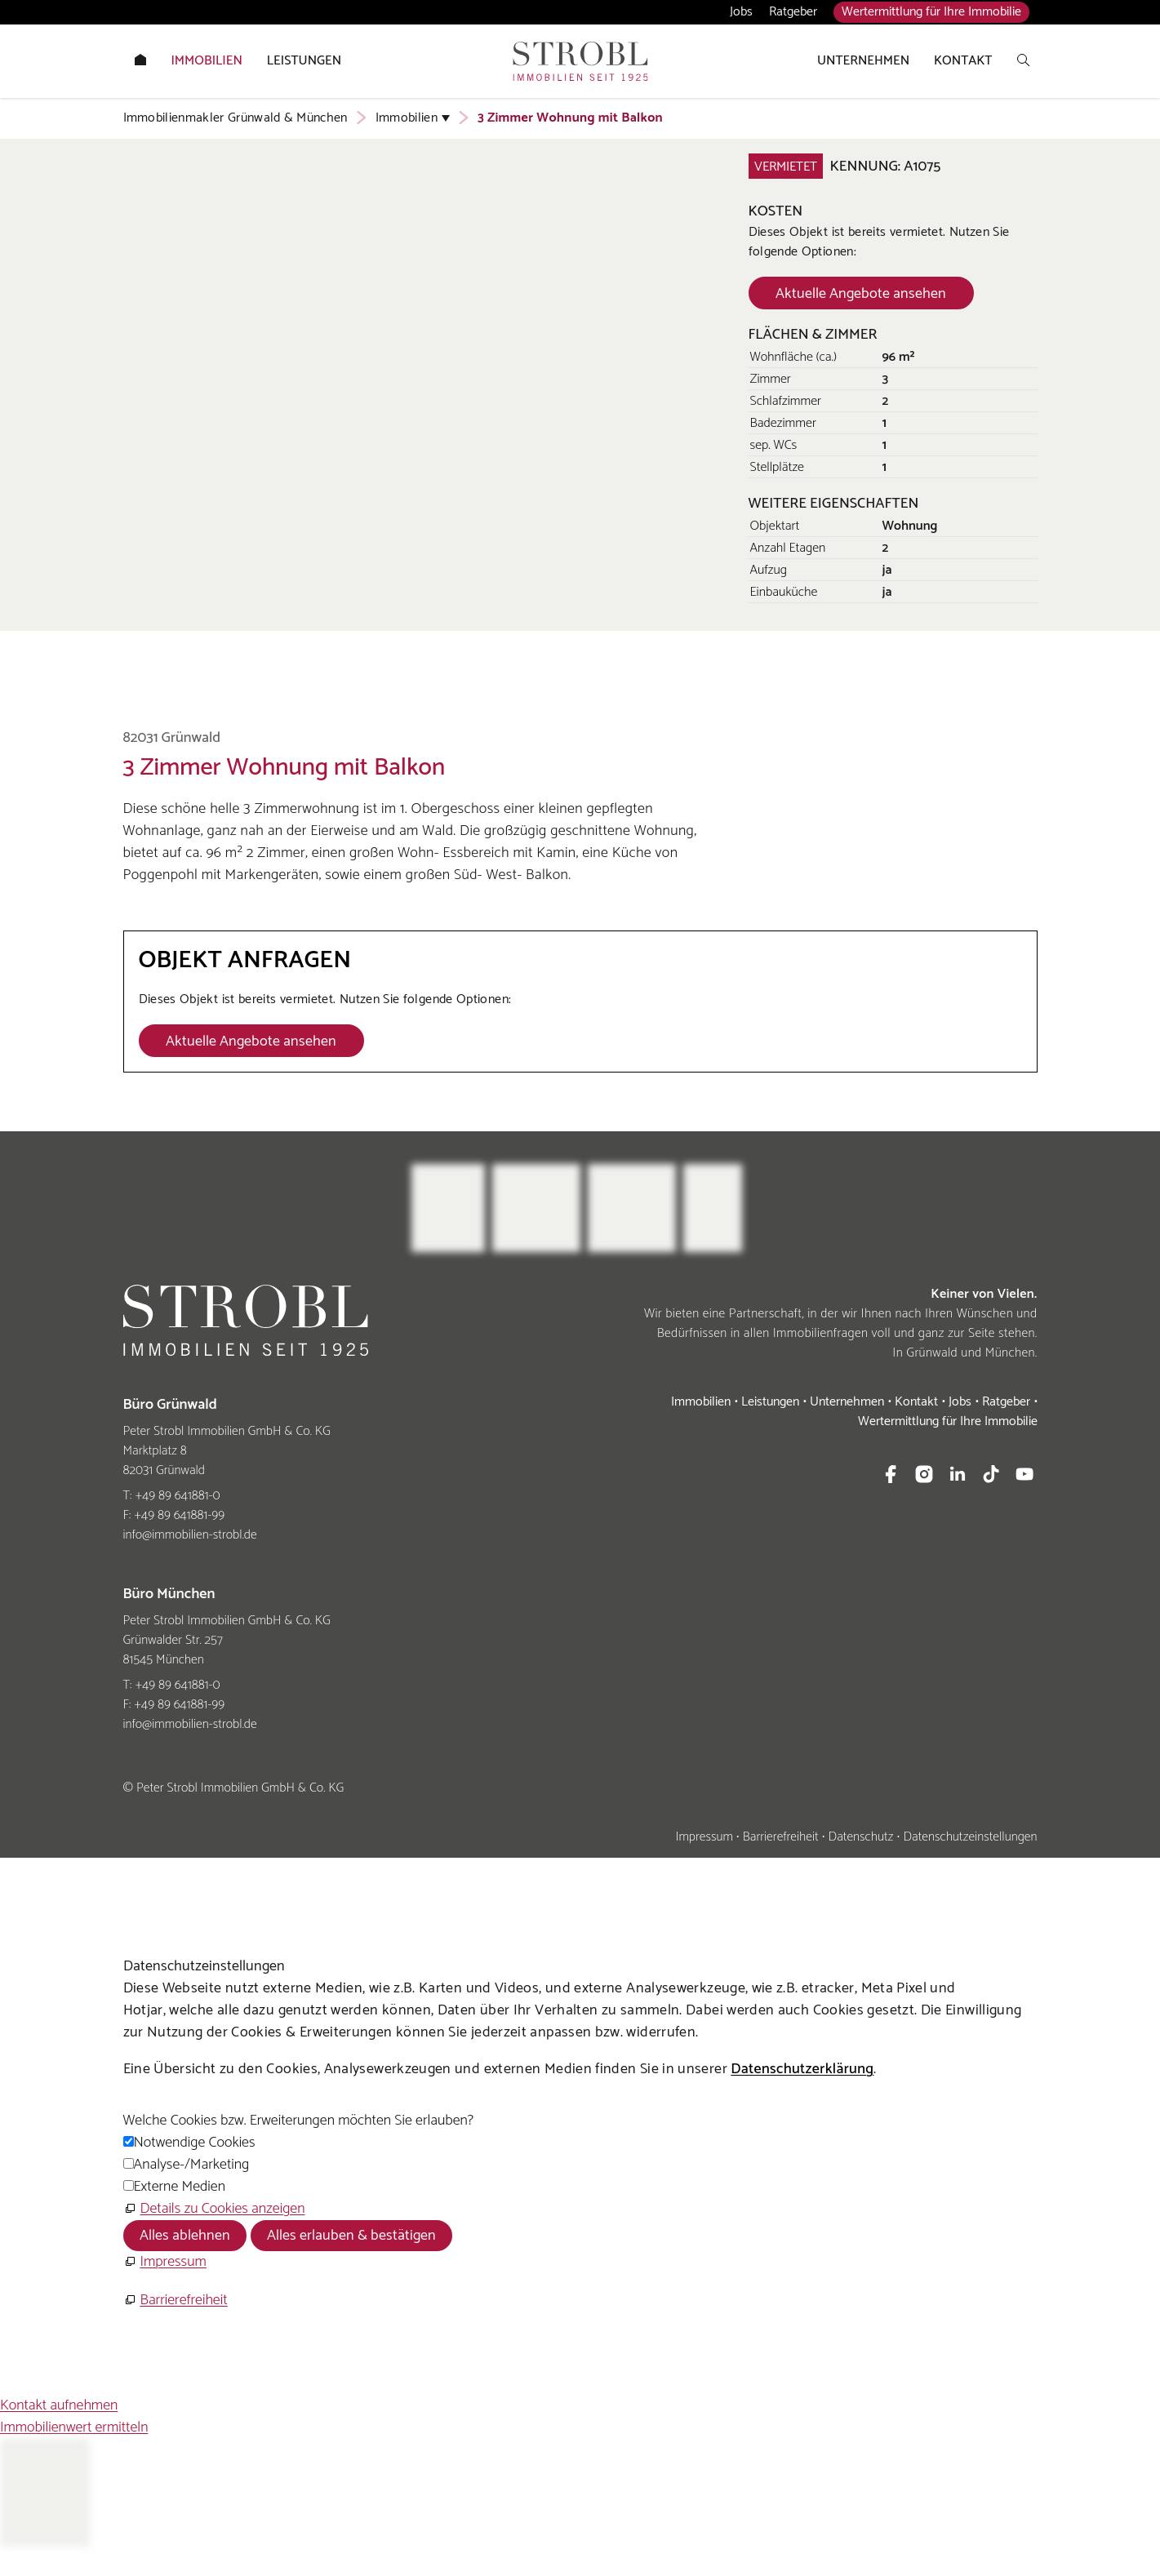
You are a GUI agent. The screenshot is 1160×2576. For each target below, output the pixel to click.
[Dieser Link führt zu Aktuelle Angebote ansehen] (861, 293)
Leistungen (770, 1402)
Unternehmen (847, 1402)
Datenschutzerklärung (802, 2069)
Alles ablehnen (185, 2235)
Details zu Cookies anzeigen (222, 2208)
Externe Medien (179, 2186)
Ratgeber (793, 12)
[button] (891, 1474)
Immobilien (701, 1402)
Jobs (741, 12)
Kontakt (916, 1402)
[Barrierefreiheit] (175, 2301)
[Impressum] (165, 2262)
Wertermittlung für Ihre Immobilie (931, 12)
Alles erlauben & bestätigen (351, 2235)
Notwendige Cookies (195, 2142)
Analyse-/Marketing (192, 2164)
